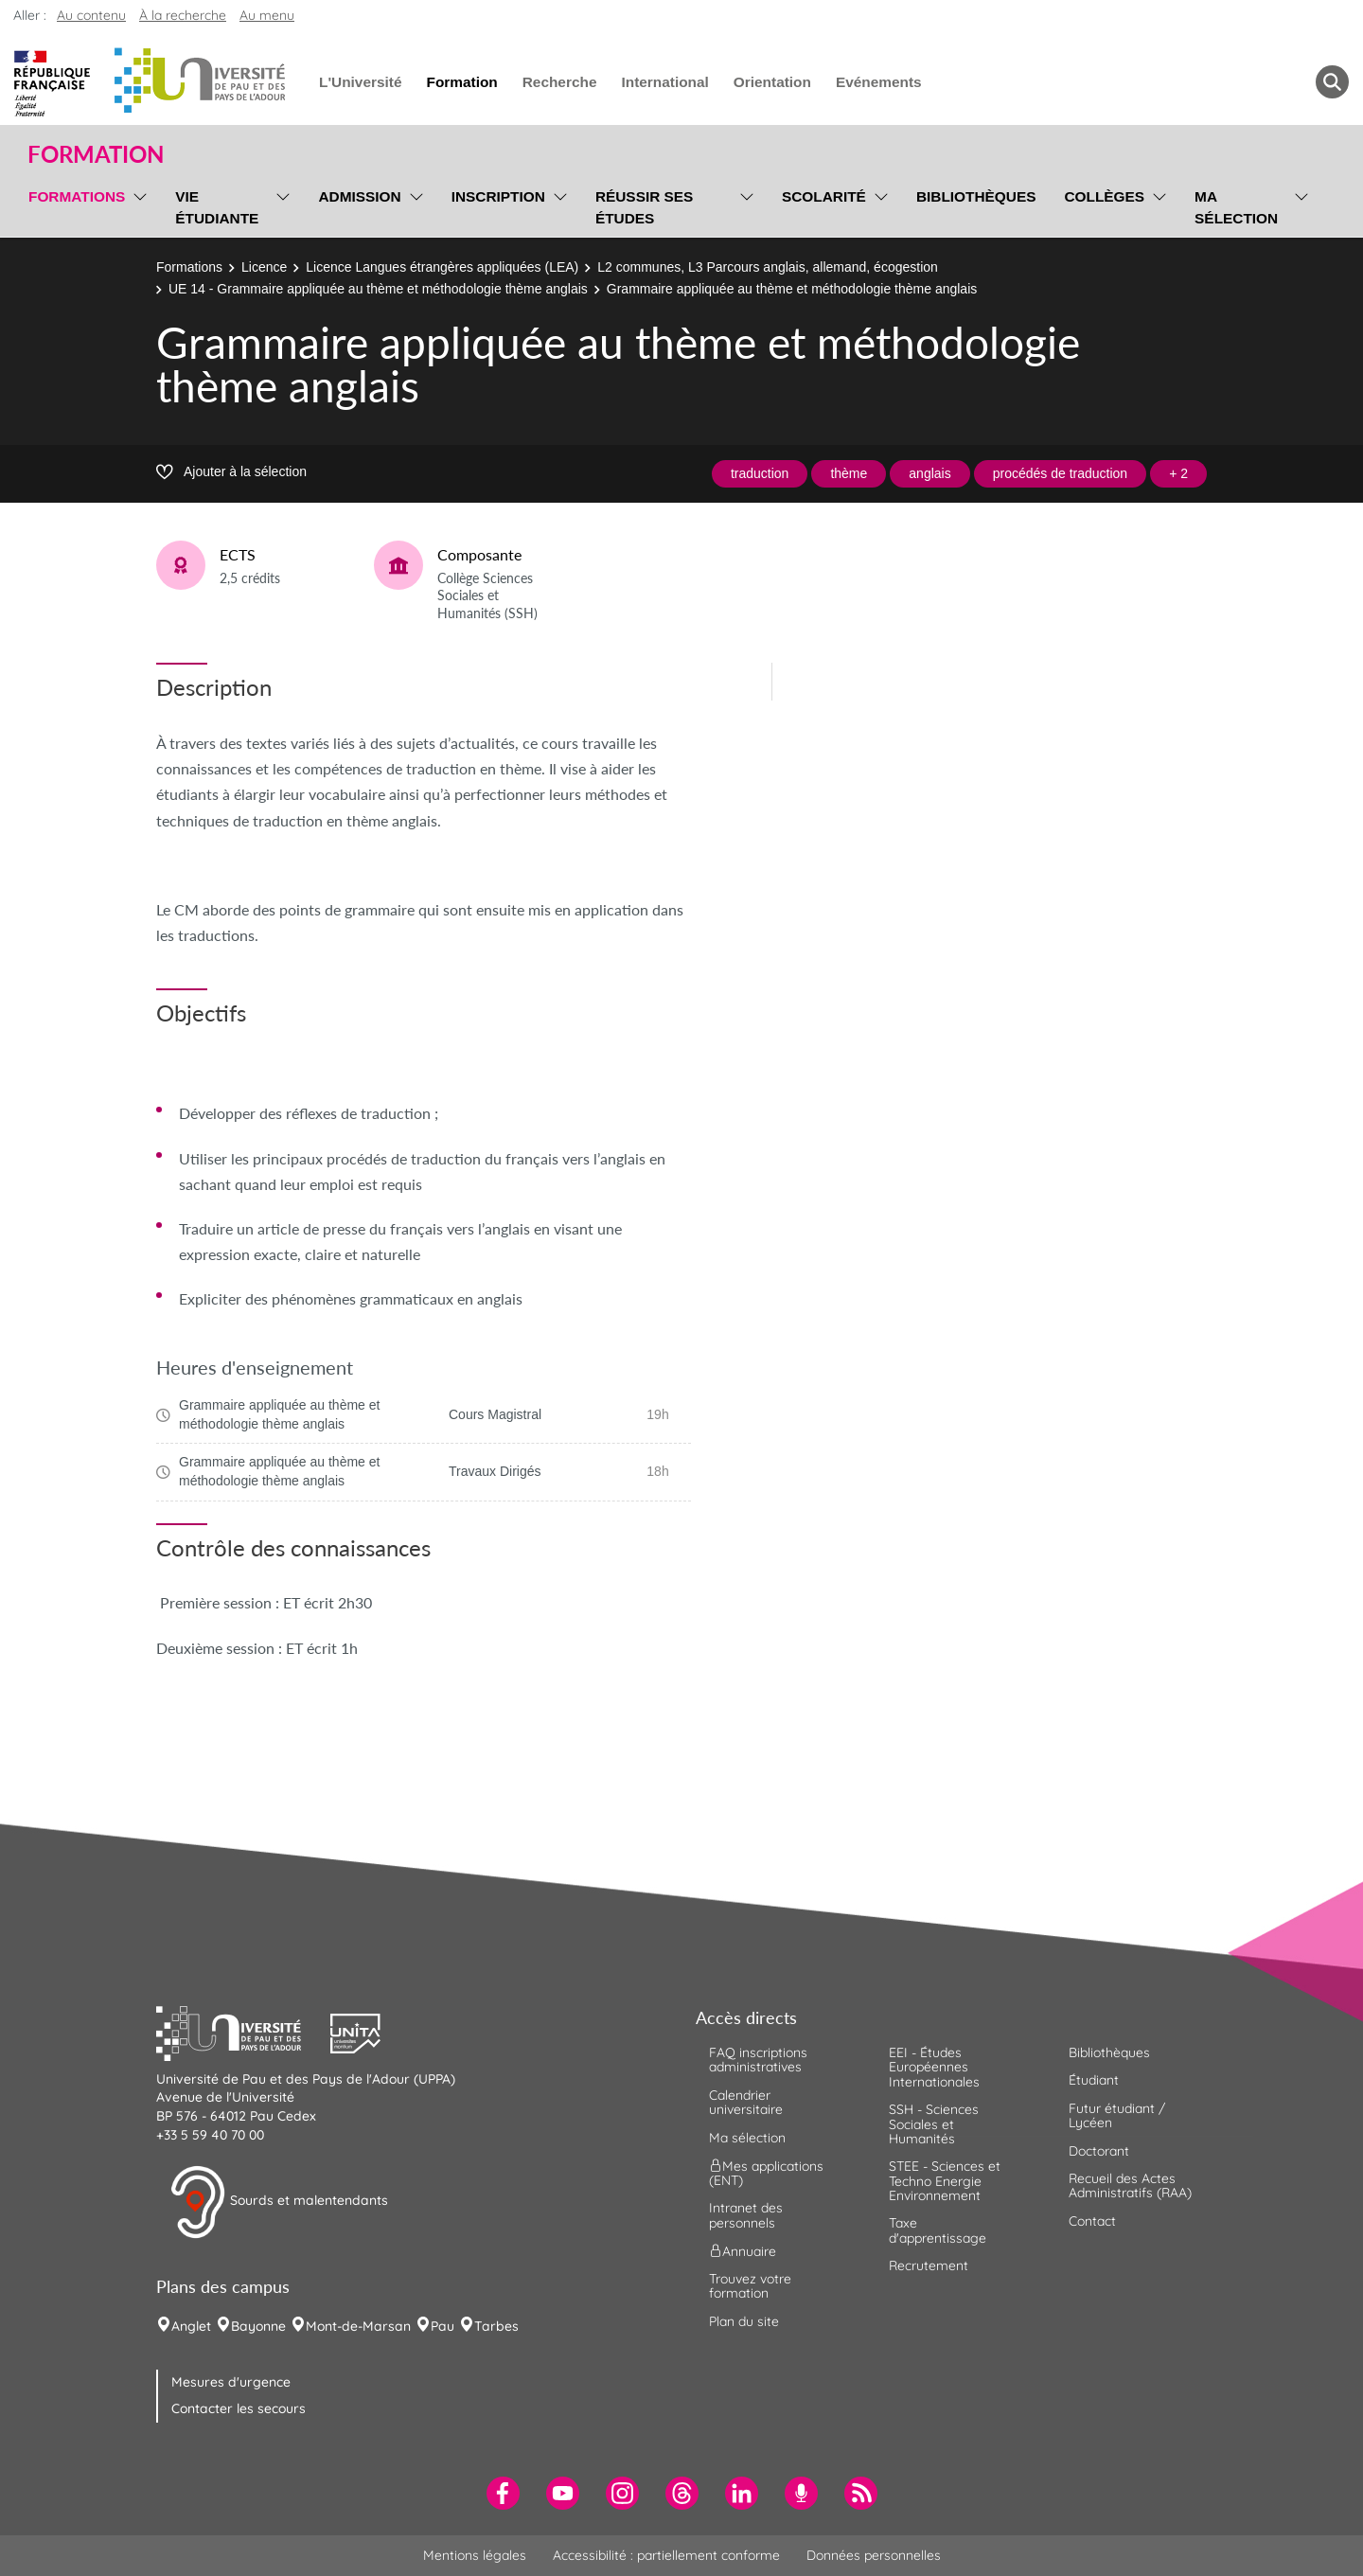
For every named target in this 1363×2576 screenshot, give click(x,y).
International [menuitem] (664, 82)
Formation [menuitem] (461, 82)
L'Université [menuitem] (360, 82)
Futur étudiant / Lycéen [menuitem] (1117, 2115)
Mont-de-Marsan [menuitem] (358, 2326)
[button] (243, 2030)
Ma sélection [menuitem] (1236, 207)
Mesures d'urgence (231, 2381)
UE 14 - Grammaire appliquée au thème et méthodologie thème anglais (378, 288)
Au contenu (91, 15)
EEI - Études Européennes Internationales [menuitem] (934, 2067)
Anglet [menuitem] (191, 2326)
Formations (189, 267)
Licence (264, 267)
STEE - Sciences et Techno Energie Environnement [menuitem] (944, 2181)
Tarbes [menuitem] (496, 2326)
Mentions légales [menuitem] (474, 2555)
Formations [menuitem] (76, 196)
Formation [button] (95, 154)
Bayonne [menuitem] (258, 2326)
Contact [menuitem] (1092, 2221)
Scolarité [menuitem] (824, 196)
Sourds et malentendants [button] (278, 2202)
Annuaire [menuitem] (742, 2251)
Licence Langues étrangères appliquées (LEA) (442, 267)
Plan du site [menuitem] (744, 2321)
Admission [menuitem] (359, 196)
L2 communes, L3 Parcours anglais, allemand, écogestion (767, 267)
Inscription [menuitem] (498, 196)
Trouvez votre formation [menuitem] (750, 2285)
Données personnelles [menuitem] (873, 2555)
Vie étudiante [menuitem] (216, 207)
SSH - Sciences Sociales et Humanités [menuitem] (934, 2124)
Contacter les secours (238, 2408)
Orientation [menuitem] (772, 82)
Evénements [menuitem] (879, 82)
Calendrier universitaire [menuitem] (746, 2102)
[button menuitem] (1332, 81)
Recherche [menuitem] (559, 82)
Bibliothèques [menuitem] (976, 196)
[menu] (137, 205)
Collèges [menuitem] (1104, 196)
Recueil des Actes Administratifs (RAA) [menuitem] (1130, 2185)
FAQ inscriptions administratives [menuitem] (758, 2059)
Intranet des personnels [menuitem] (746, 2214)
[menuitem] (503, 2493)
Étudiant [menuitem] (1094, 2079)
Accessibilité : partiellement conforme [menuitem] (666, 2555)
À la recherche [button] (182, 15)
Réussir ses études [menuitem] (644, 207)
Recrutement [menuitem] (928, 2265)
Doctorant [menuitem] (1099, 2150)
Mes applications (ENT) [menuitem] (766, 2173)
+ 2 (1178, 473)
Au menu (266, 15)
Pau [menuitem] (442, 2326)
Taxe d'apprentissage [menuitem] (937, 2230)
